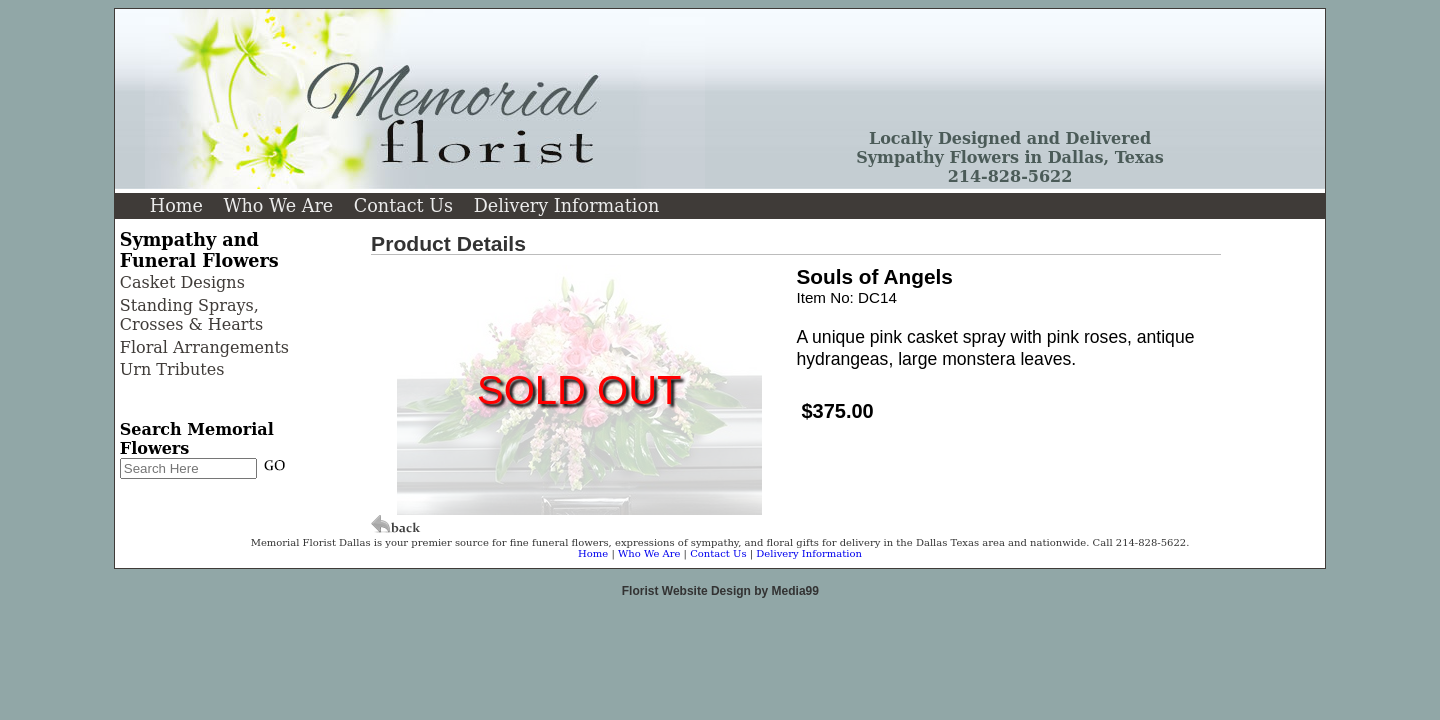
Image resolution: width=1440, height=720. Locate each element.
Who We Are (278, 206)
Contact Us (403, 206)
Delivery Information (567, 206)
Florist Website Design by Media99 (720, 591)
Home (176, 206)
